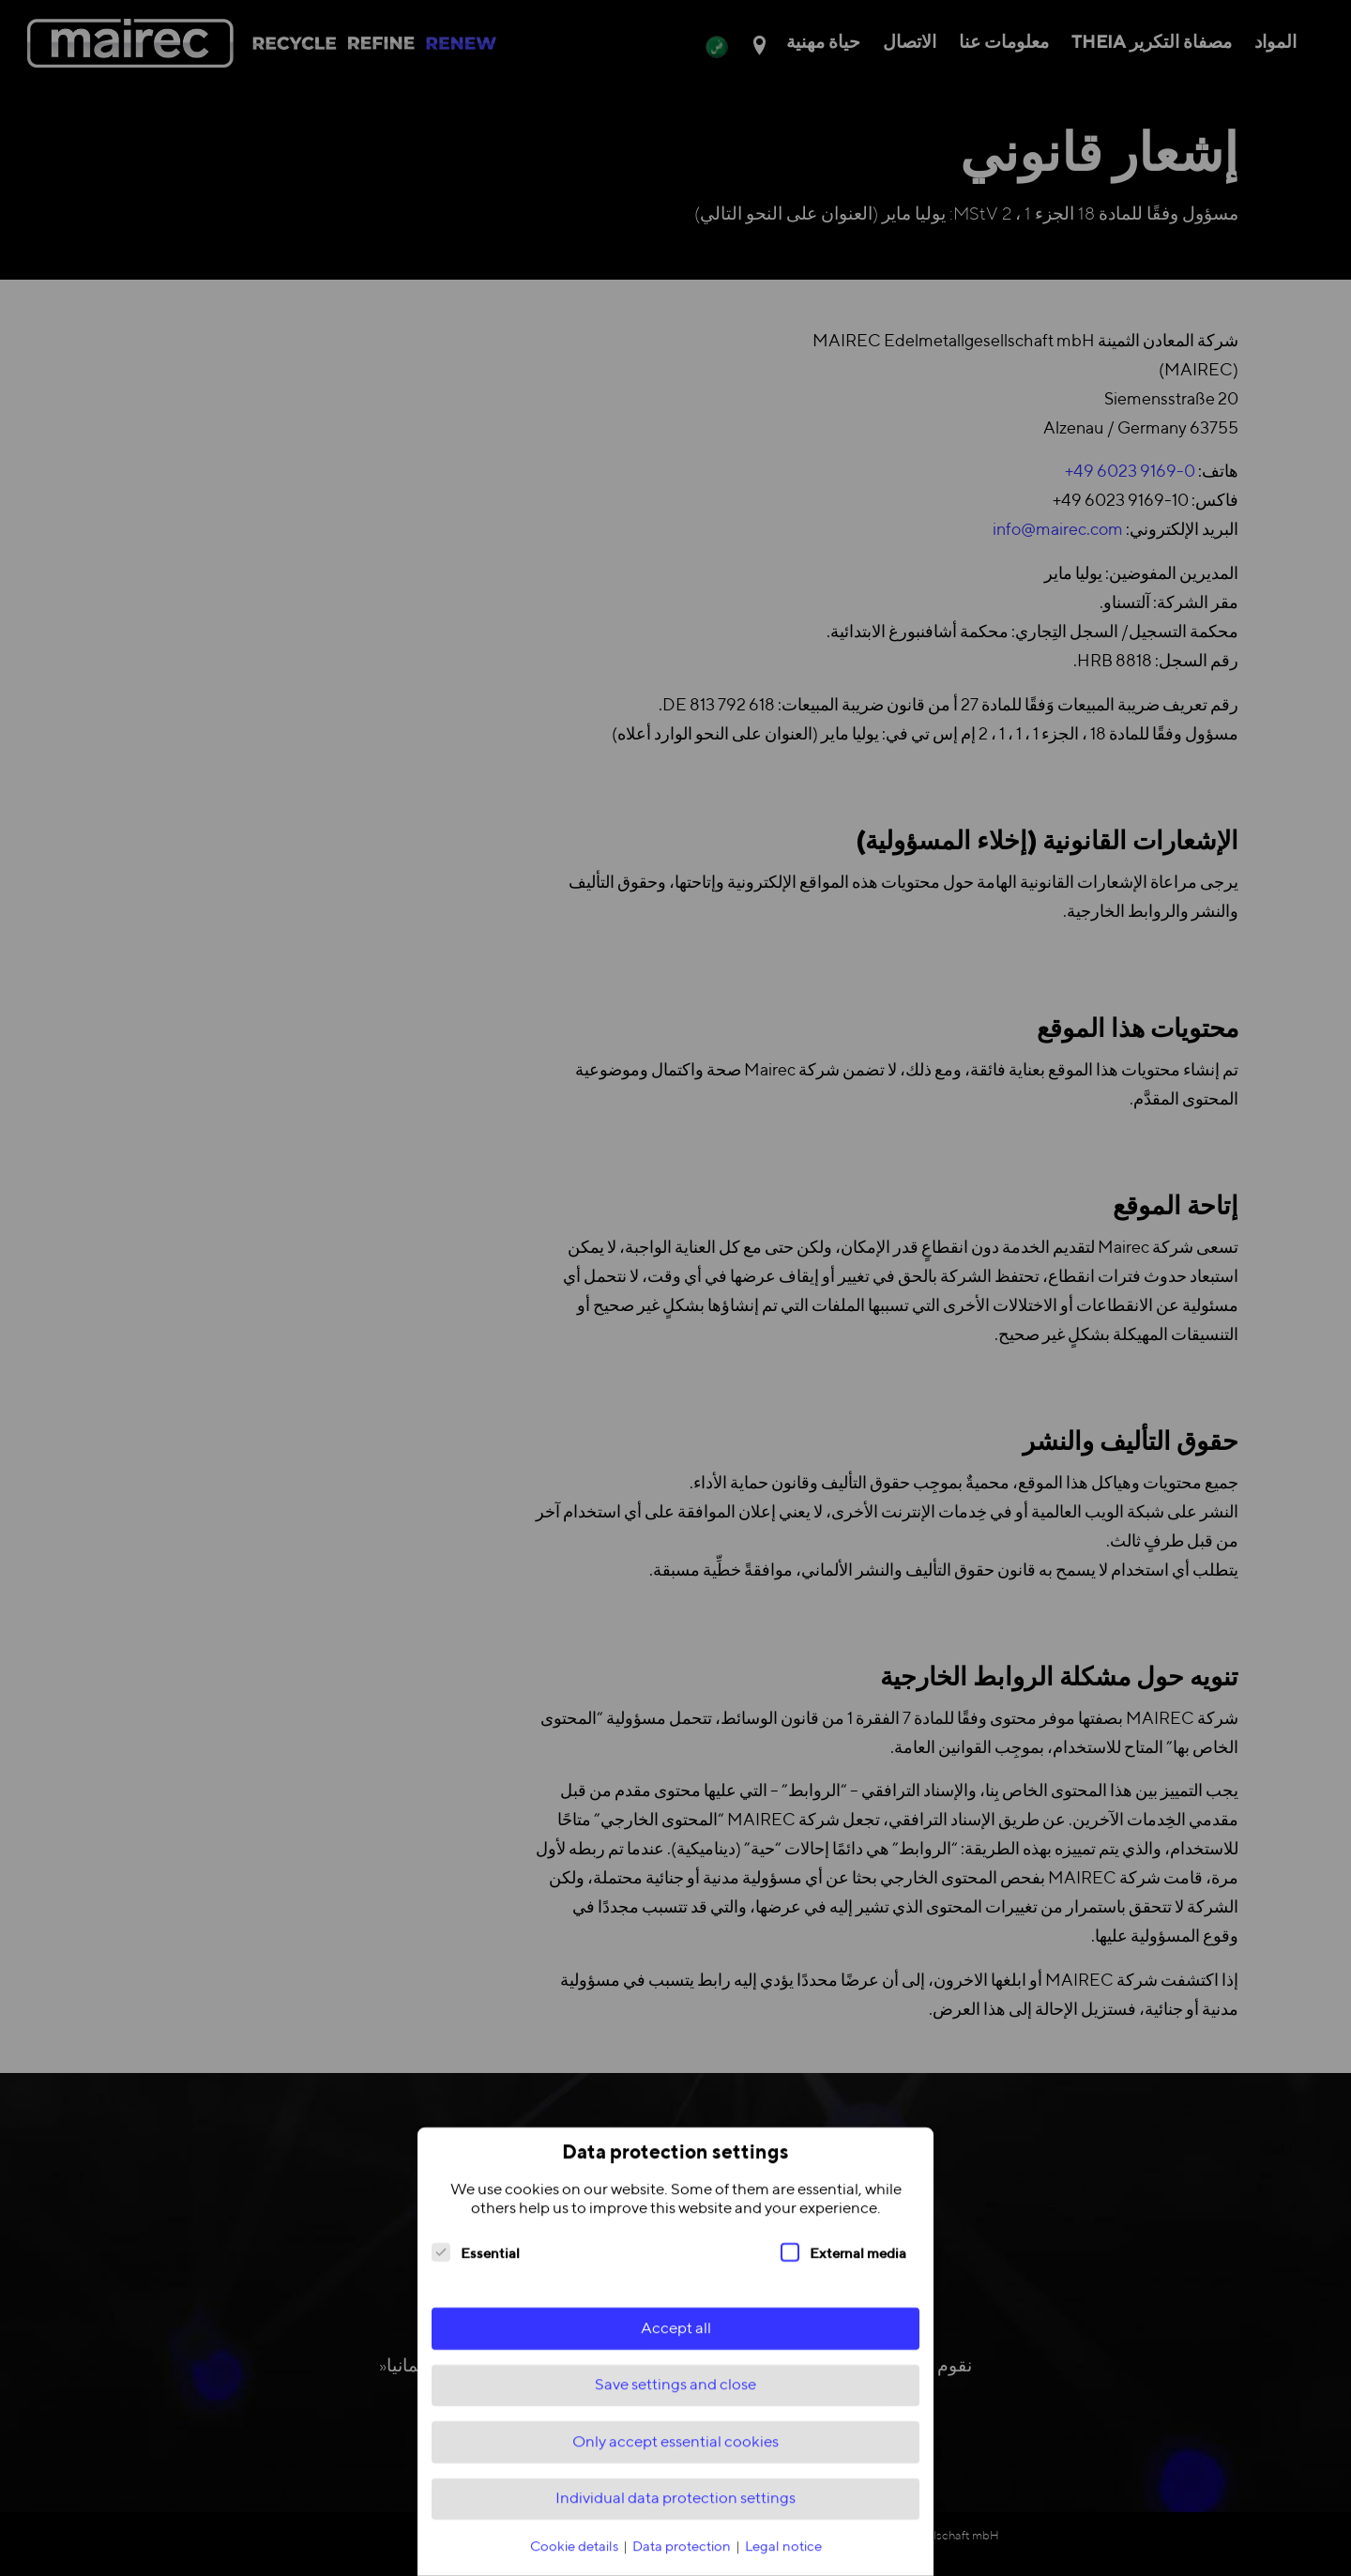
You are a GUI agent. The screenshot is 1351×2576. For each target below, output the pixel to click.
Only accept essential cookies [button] (675, 2455)
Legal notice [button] (783, 2560)
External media (843, 2265)
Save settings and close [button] (675, 2398)
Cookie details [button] (575, 2560)
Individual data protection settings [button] (675, 2512)
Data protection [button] (683, 2560)
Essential (476, 2265)
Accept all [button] (676, 2342)
